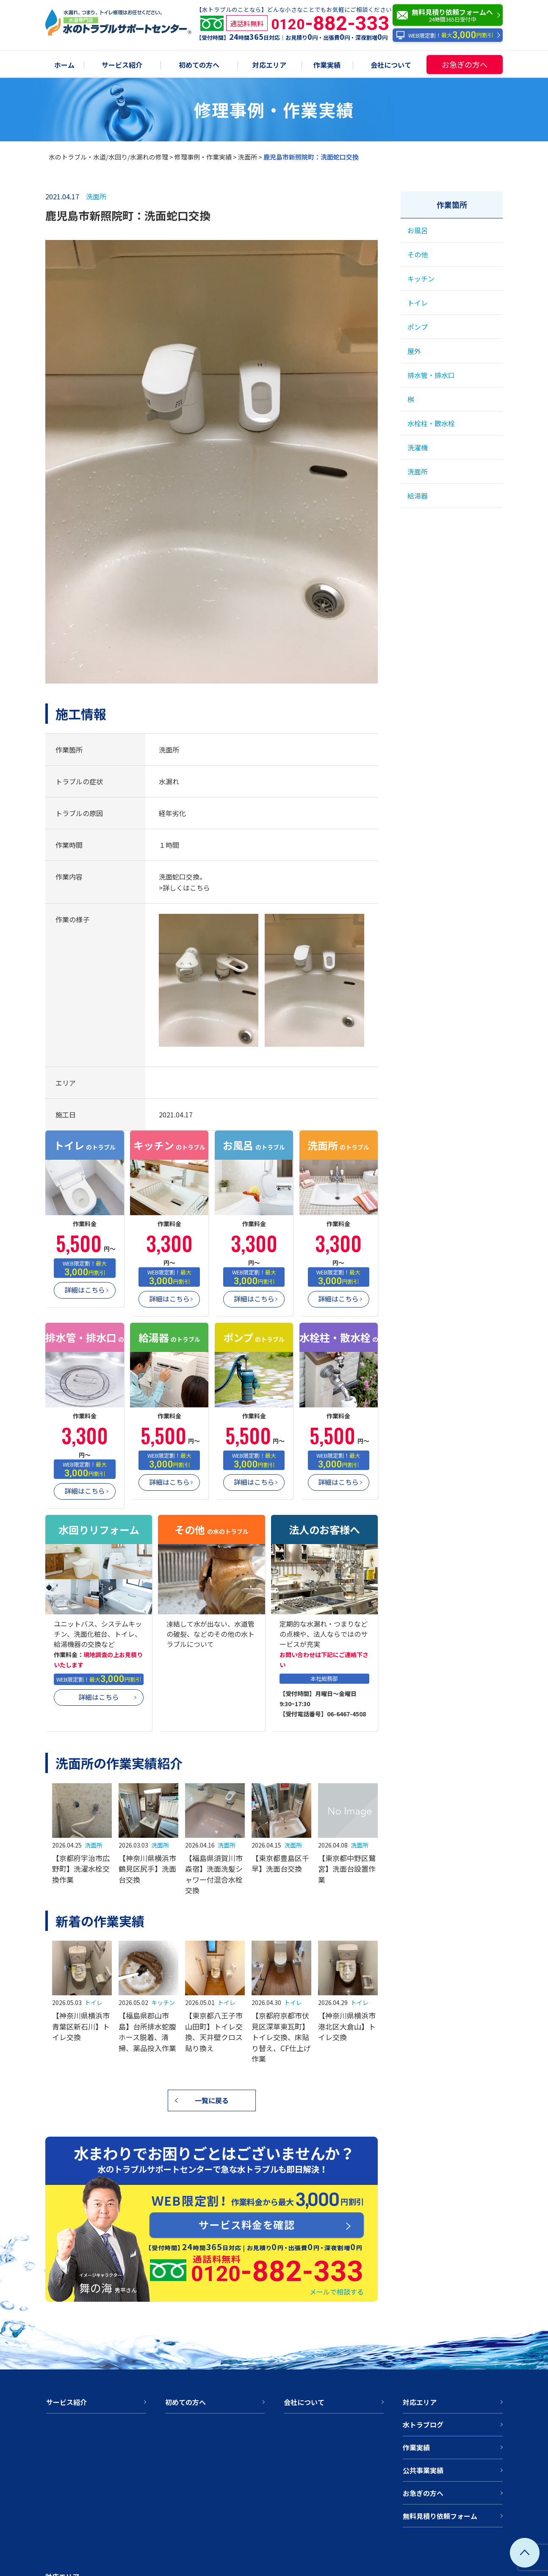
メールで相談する (337, 2291)
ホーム (64, 65)
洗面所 (247, 156)
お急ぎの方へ (464, 64)
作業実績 (326, 65)
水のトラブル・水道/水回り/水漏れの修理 (108, 156)
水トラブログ (423, 2424)
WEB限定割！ (444, 35)
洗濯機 (417, 447)
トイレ (93, 2002)
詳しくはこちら (186, 888)
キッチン (163, 2002)
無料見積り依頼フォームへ (450, 15)
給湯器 (417, 496)
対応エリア (269, 65)
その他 (417, 254)
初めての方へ (199, 65)
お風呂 (417, 230)
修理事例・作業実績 (203, 156)
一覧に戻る (212, 2100)
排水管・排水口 (431, 375)
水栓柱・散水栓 (431, 423)
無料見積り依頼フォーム (440, 2516)
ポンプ (417, 327)
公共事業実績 (423, 2470)
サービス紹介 (122, 65)
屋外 (414, 351)
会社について (391, 65)
